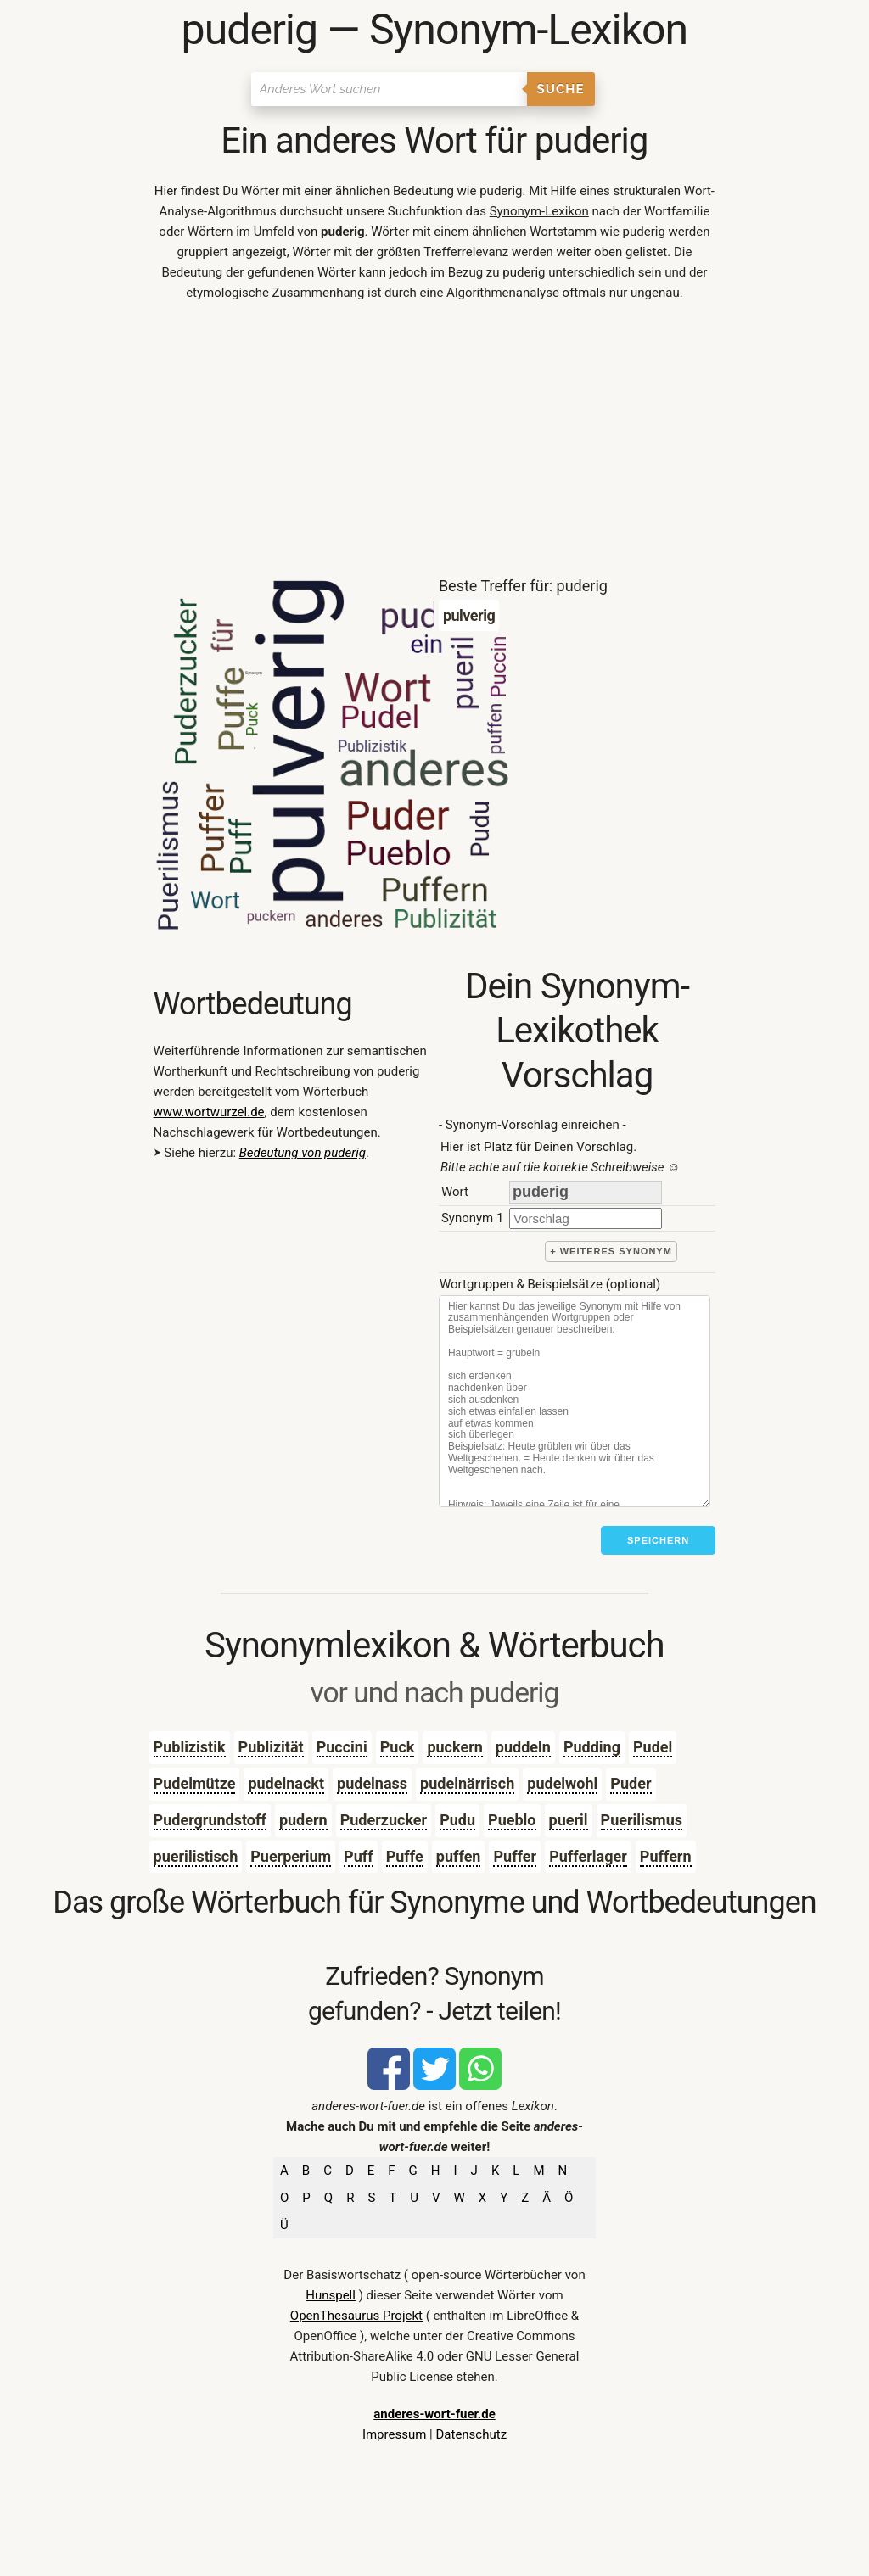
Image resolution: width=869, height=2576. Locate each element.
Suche (561, 89)
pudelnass (372, 1783)
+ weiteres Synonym (611, 1251)
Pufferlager (588, 1856)
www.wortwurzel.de (209, 1112)
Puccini (342, 1747)
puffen (458, 1856)
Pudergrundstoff (210, 1820)
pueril (568, 1820)
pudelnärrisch (467, 1783)
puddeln (523, 1747)
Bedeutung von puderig (302, 1152)
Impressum (394, 2434)
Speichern (658, 1540)
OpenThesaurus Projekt (356, 2315)
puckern (454, 1747)
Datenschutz (471, 2434)
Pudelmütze (195, 1783)
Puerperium (290, 1856)
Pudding (591, 1747)
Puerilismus (641, 1820)
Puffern (666, 1856)
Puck (397, 1747)
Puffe (404, 1856)
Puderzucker (384, 1820)
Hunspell (331, 2295)
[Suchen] (389, 89)
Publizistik (190, 1747)
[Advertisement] (434, 443)
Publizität (271, 1747)
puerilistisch (196, 1856)
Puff (358, 1856)
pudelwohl (562, 1783)
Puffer (514, 1856)
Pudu (457, 1820)
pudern (303, 1820)
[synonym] (585, 1218)
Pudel (652, 1747)
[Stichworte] (574, 1401)
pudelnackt (286, 1783)
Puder (630, 1783)
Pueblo (511, 1820)
